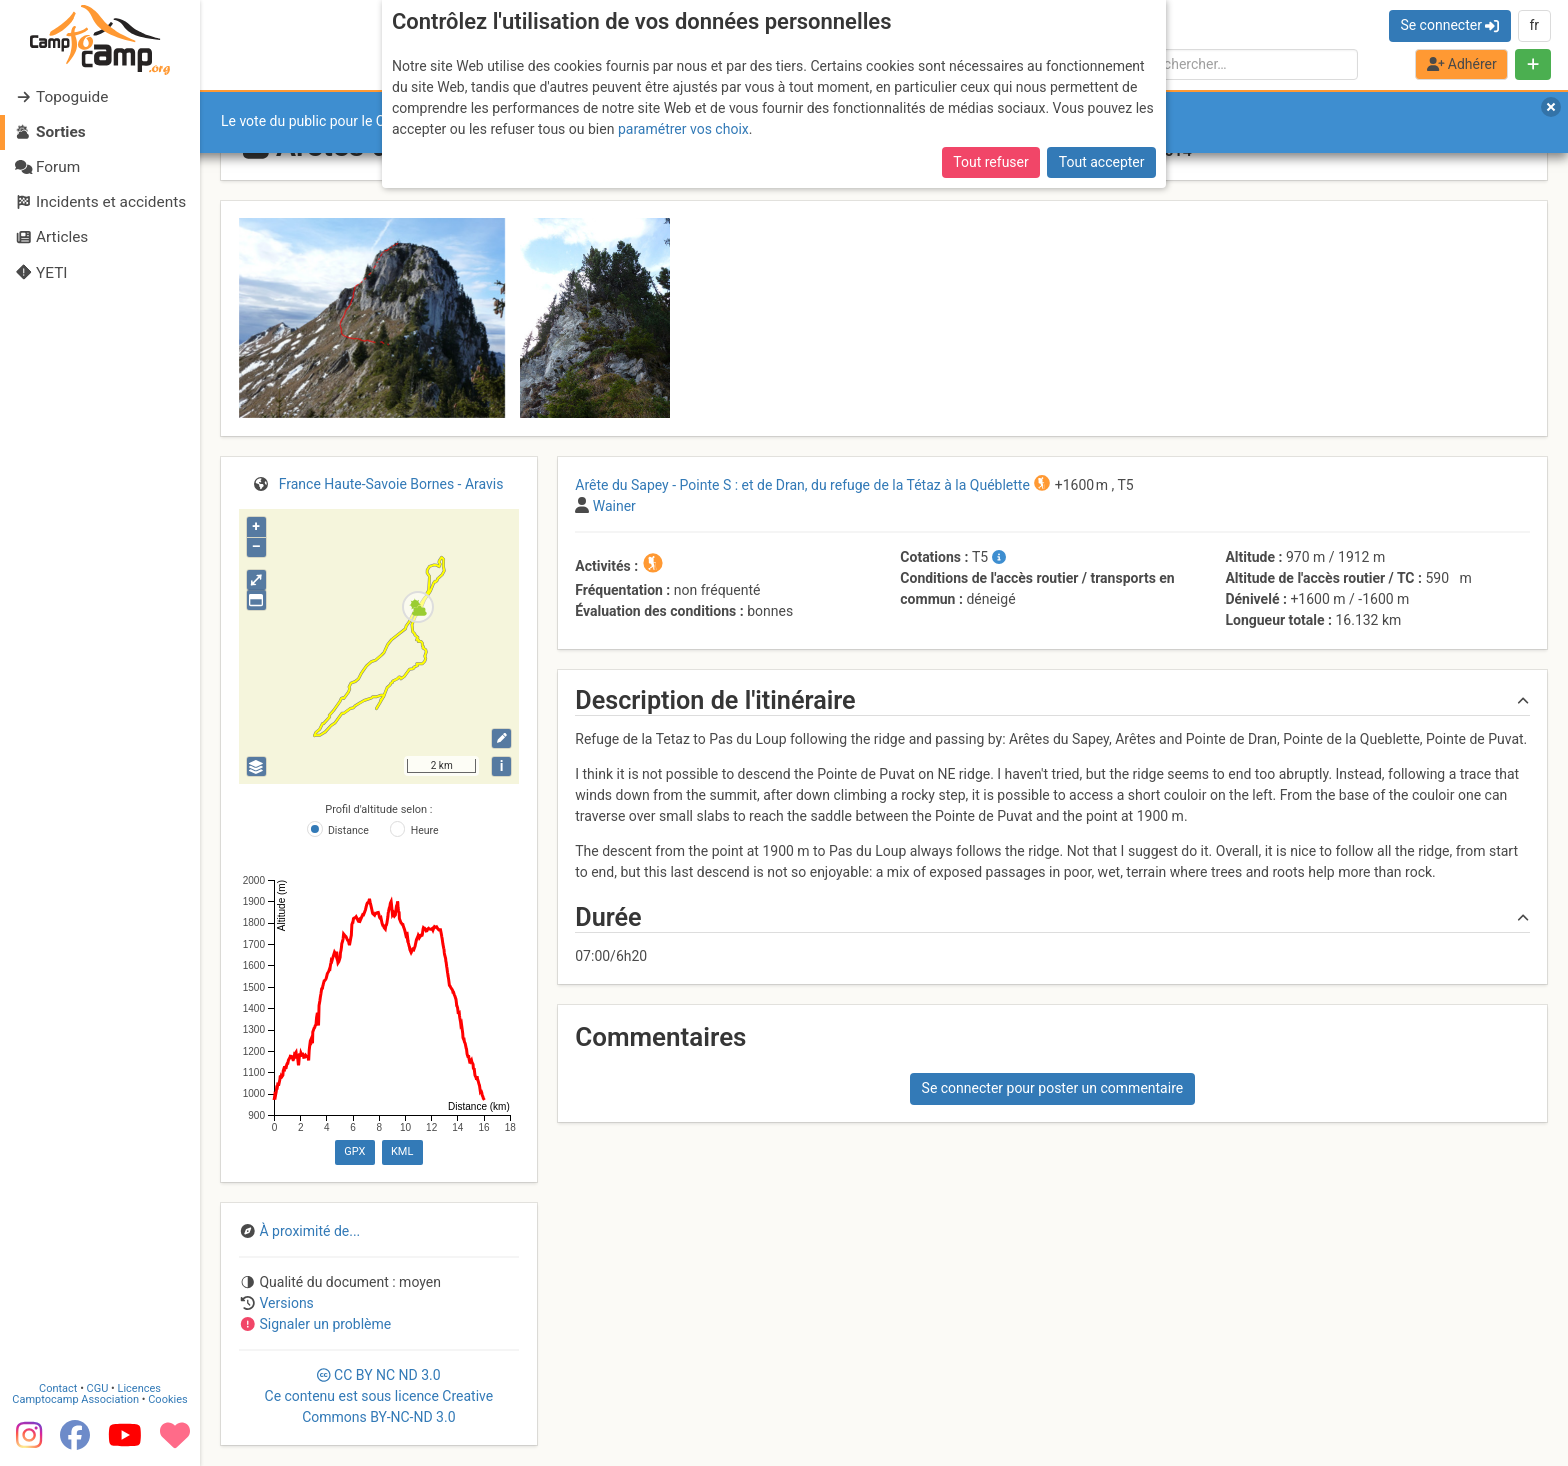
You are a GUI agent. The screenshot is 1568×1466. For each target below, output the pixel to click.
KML (402, 1151)
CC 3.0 (379, 1396)
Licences (139, 1388)
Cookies (167, 1399)
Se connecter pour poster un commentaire (1053, 1088)
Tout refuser (990, 162)
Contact (58, 1388)
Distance (348, 830)
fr (1534, 25)
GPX (354, 1151)
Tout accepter (1102, 162)
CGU (98, 1388)
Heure (425, 830)
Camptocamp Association (75, 1399)
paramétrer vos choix (683, 129)
